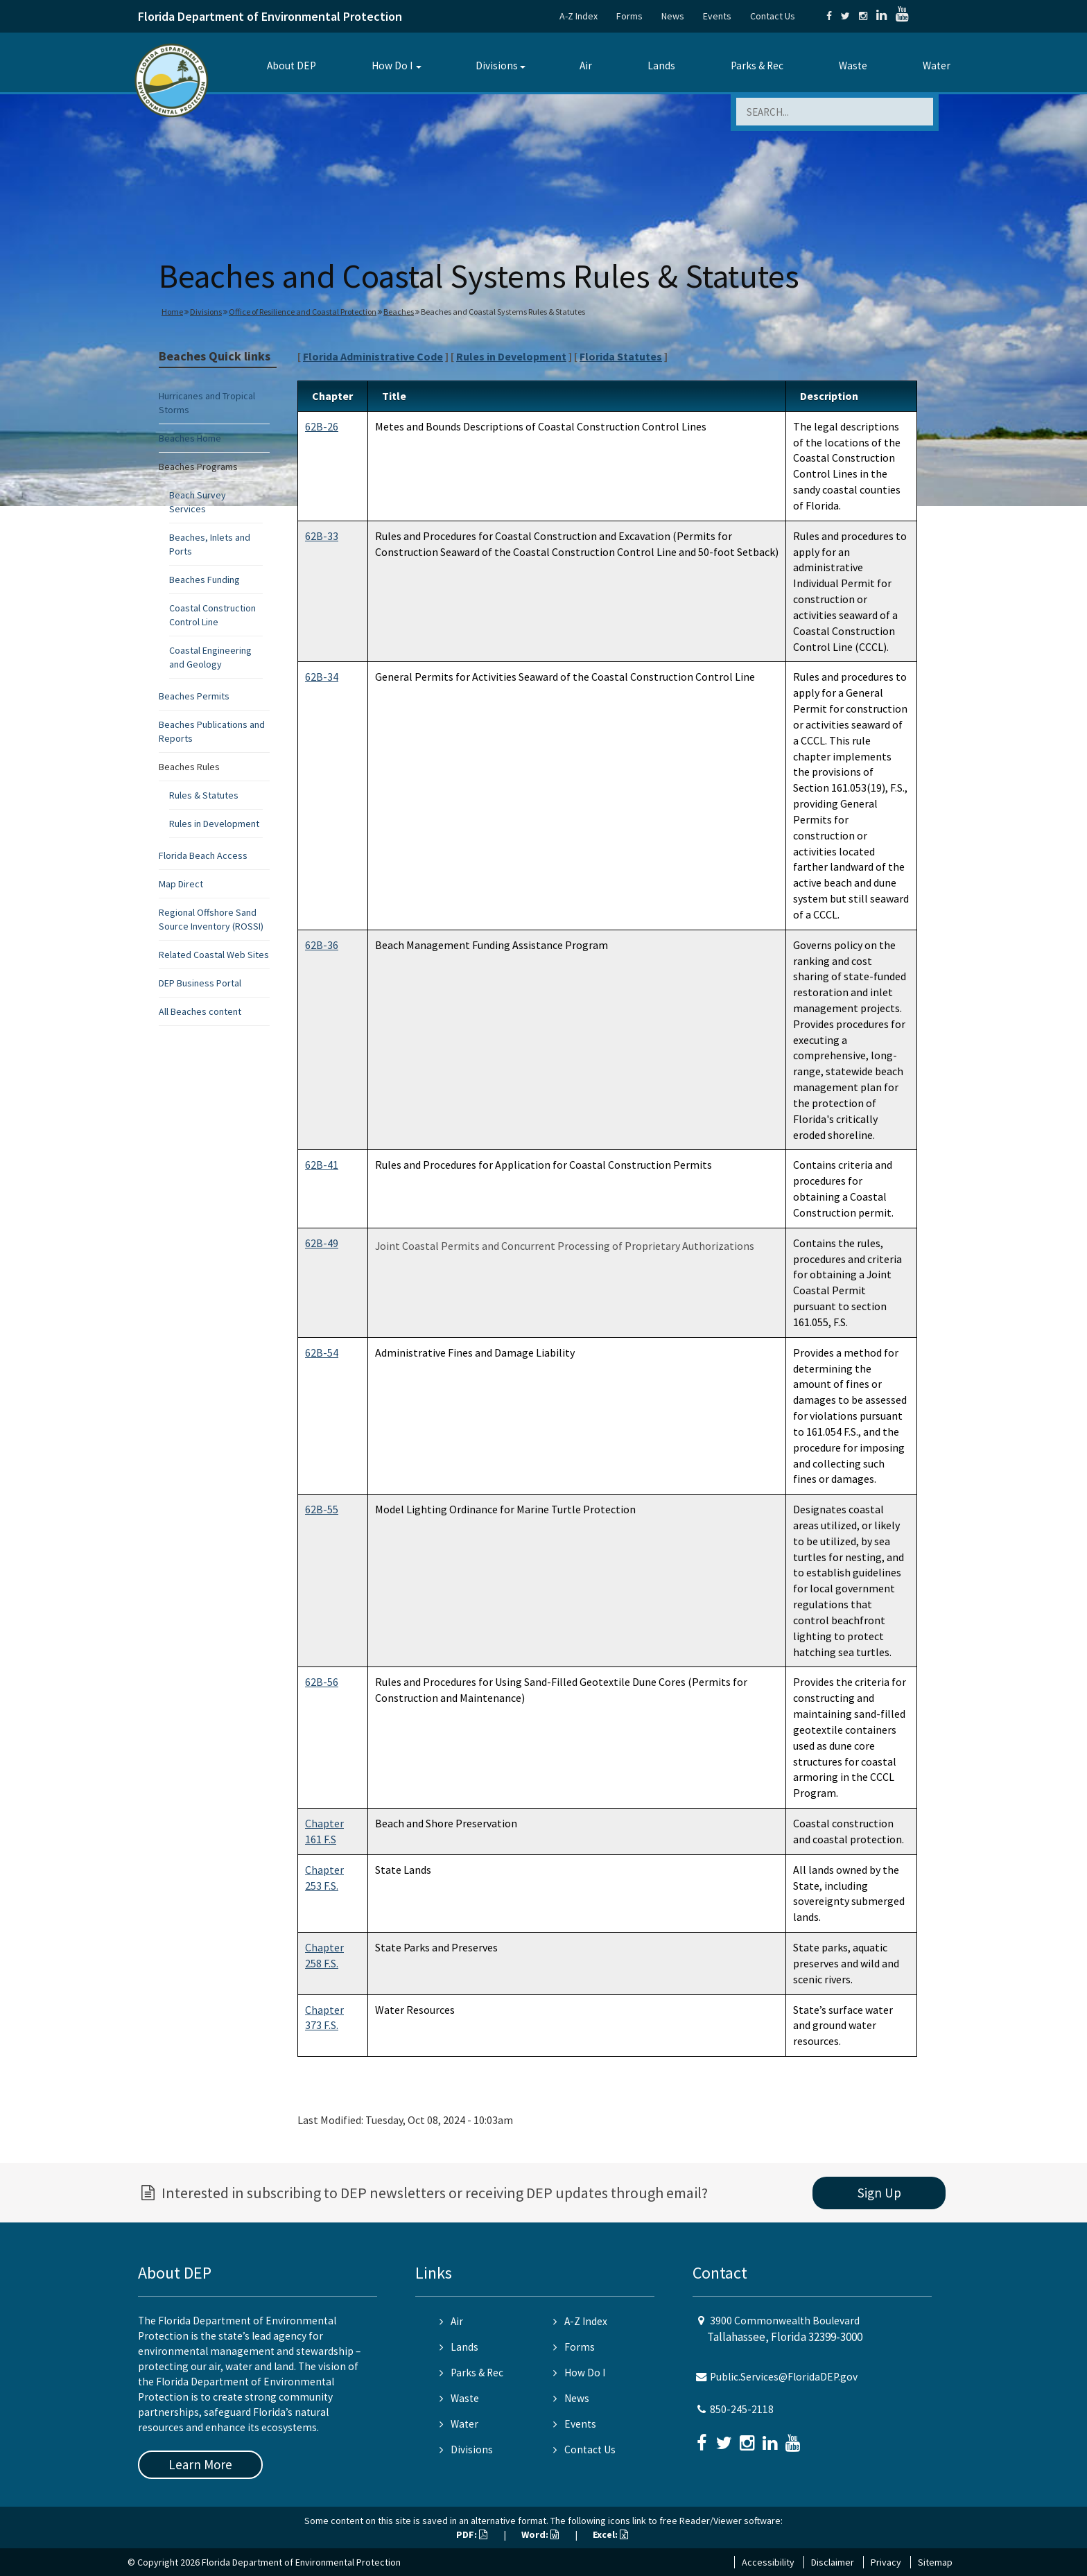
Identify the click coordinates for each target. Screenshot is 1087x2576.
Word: (540, 2534)
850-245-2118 (742, 2409)
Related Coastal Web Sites (214, 954)
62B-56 (321, 1682)
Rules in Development (214, 823)
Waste (853, 65)
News (672, 16)
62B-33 (321, 536)
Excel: (610, 2534)
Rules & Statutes (203, 795)
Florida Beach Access (203, 855)
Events (717, 16)
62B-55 (321, 1509)
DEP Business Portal (200, 983)
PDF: (471, 2534)
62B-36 (321, 945)
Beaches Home (190, 438)
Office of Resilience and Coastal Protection (302, 311)
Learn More (200, 2464)
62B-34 (321, 677)
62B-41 (321, 1165)
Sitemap (935, 2562)
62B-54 (321, 1352)
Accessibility (768, 2562)
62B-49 (321, 1243)
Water (936, 65)
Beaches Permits (194, 696)
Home (172, 311)
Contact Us (772, 16)
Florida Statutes (621, 356)
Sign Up (879, 2192)
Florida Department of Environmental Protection (270, 16)
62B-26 (321, 426)
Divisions (497, 65)
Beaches (398, 311)
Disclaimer (832, 2562)
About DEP (291, 65)
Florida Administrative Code (373, 356)
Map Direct (181, 884)
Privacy (886, 2562)
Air (586, 65)
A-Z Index (578, 16)
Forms (629, 16)
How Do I (392, 65)
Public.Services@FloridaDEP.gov (784, 2376)
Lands (661, 65)
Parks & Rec (757, 65)
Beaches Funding (204, 579)
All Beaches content (200, 1011)
